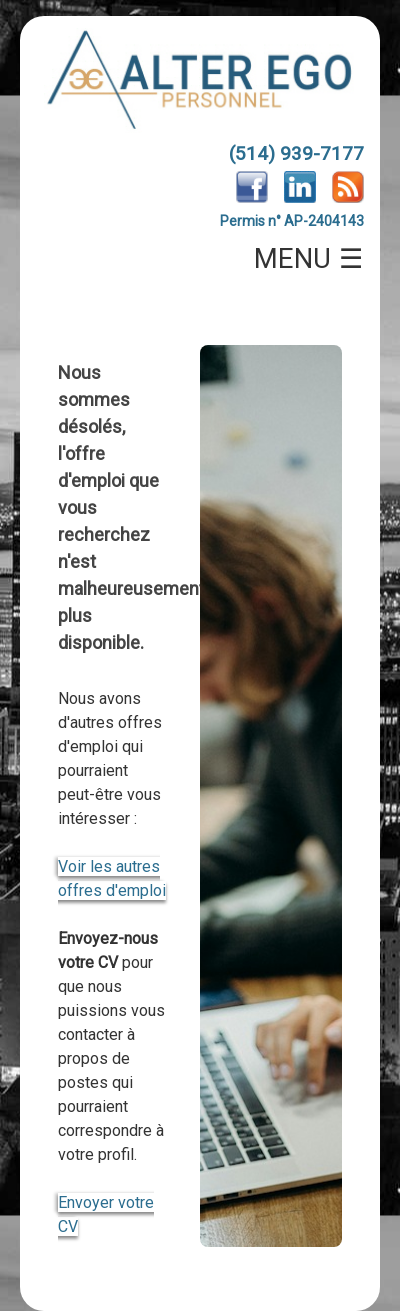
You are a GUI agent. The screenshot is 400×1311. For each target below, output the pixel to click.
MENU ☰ (309, 259)
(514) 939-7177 (296, 153)
